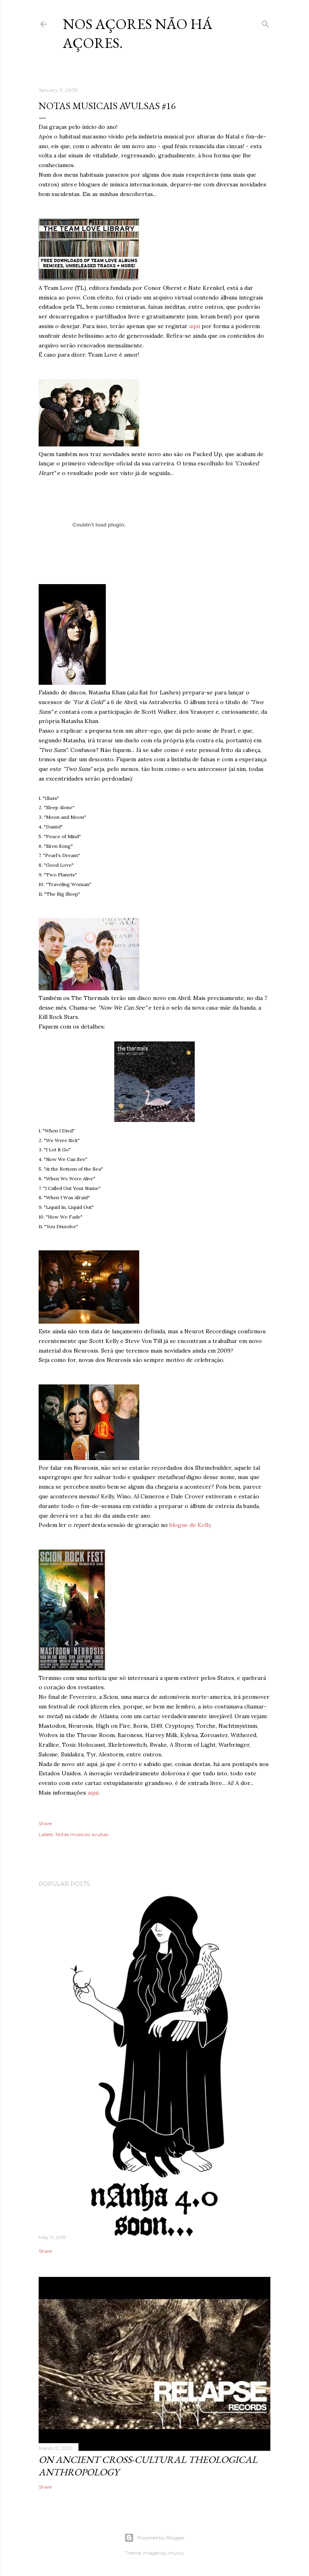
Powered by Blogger (154, 2538)
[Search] (265, 22)
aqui (194, 326)
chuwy (176, 2553)
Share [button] (45, 1823)
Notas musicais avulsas (82, 1834)
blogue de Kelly (189, 1525)
